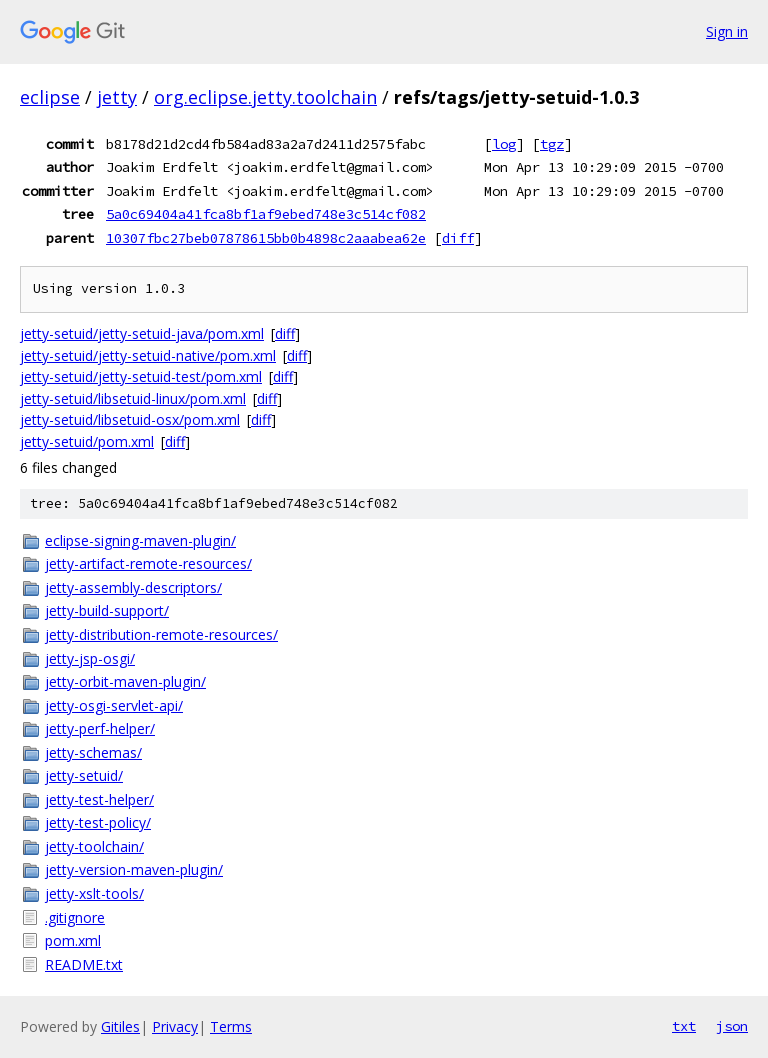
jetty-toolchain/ (94, 846)
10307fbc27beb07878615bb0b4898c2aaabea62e (266, 238)
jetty (117, 97)
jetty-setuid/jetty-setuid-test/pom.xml (141, 376)
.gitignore (75, 917)
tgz (552, 144)
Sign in (727, 31)
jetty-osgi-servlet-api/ (114, 705)
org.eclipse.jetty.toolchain (265, 97)
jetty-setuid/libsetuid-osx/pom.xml (130, 419)
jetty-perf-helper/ (100, 728)
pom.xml (73, 940)
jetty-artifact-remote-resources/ (148, 563)
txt (684, 1026)
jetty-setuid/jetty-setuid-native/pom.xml (148, 355)
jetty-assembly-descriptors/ (133, 587)
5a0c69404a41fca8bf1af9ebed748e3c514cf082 (266, 214)
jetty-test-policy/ (98, 822)
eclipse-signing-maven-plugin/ (140, 540)
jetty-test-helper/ (99, 799)
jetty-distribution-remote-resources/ (161, 634)
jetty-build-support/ (107, 610)
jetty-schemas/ (93, 752)
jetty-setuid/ (84, 775)
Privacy (175, 1026)
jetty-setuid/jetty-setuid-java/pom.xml (142, 333)
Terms (231, 1026)
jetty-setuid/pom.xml (87, 441)
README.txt (84, 964)
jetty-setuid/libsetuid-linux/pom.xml (133, 398)
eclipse (50, 97)
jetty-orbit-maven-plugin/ (125, 681)
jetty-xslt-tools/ (94, 893)
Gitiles (120, 1026)
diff (458, 238)
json (732, 1026)
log (504, 144)
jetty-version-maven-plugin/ (134, 869)
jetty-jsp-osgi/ (90, 658)
